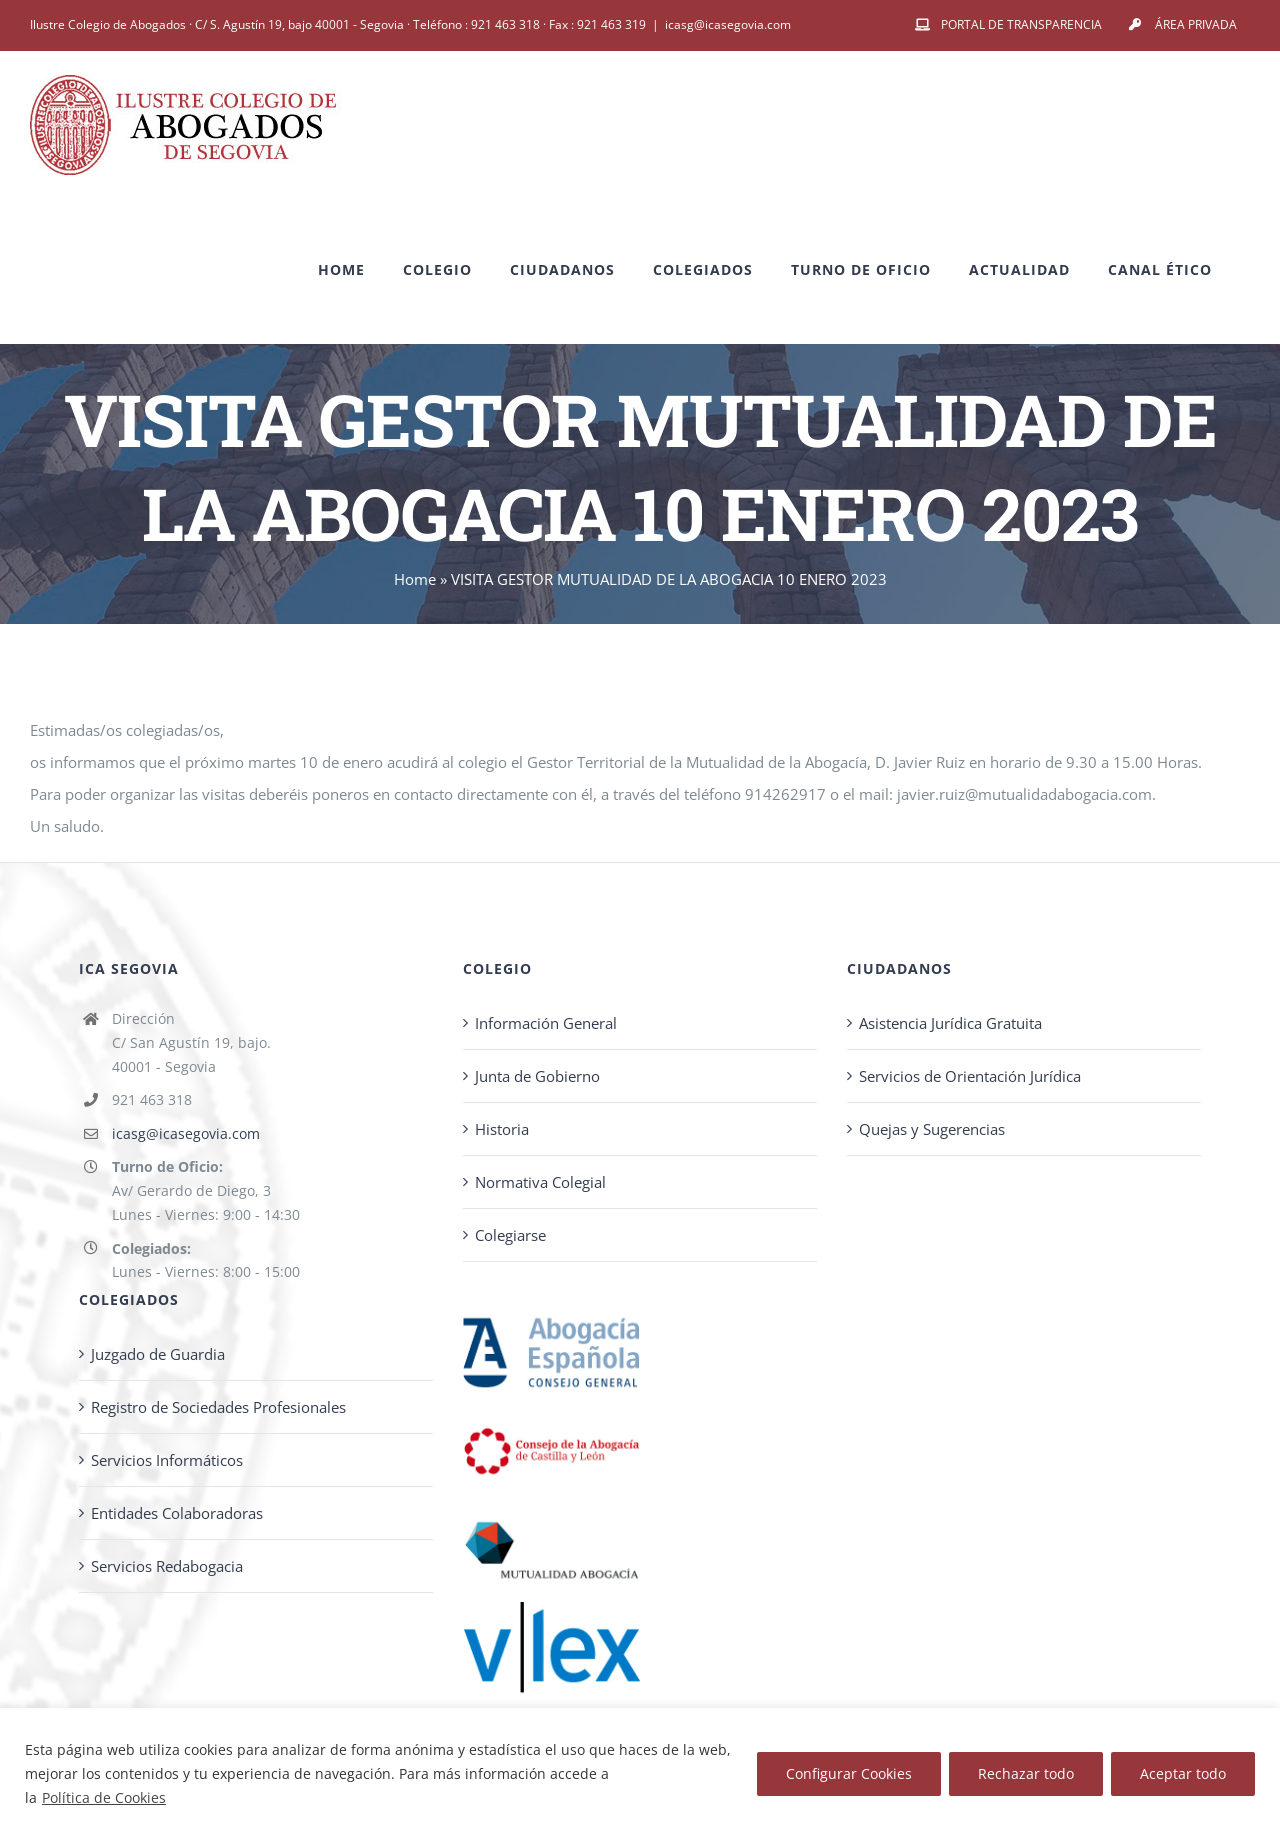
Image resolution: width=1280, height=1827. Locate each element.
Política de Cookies (104, 1797)
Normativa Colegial (540, 1182)
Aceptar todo (1183, 1773)
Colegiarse (510, 1235)
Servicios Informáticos (167, 1460)
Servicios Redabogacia (167, 1566)
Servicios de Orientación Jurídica (970, 1076)
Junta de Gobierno (537, 1076)
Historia (502, 1129)
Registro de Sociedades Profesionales (218, 1407)
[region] (640, 1767)
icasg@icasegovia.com (728, 24)
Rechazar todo (1026, 1773)
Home (415, 579)
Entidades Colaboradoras (177, 1513)
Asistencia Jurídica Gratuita (950, 1023)
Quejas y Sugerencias (932, 1129)
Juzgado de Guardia (158, 1354)
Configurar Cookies (849, 1773)
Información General (546, 1023)
